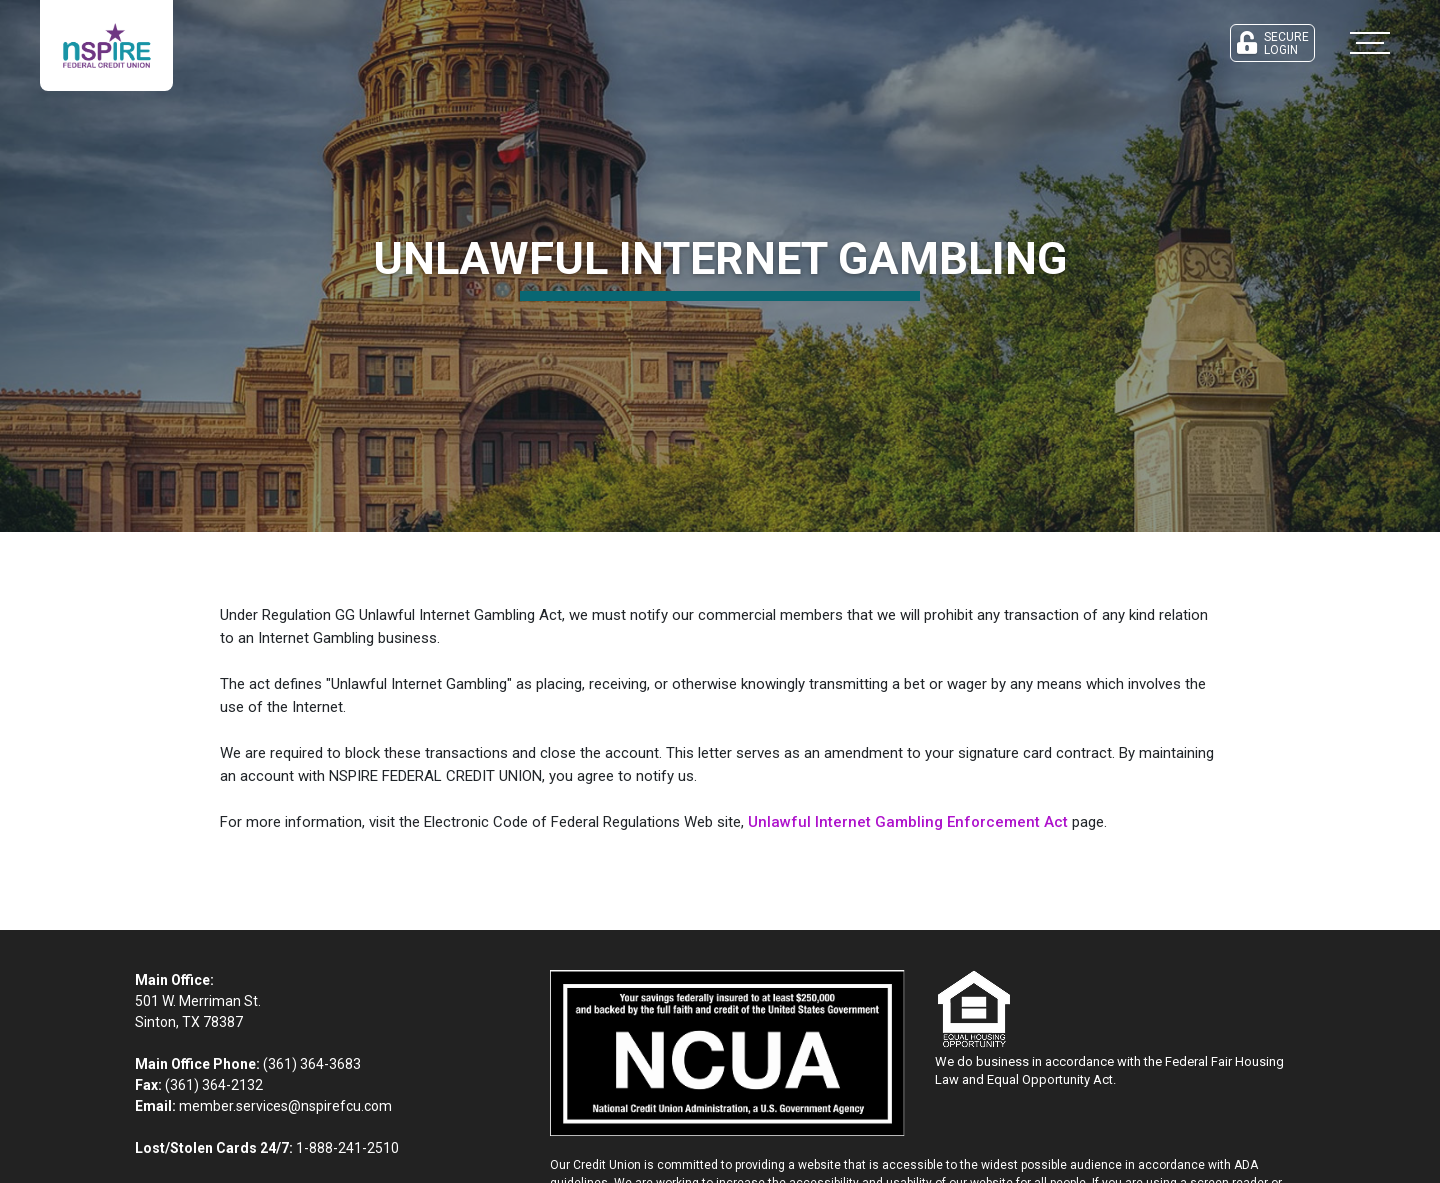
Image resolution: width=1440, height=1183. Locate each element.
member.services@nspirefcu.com (285, 1106)
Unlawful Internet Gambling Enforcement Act (908, 822)
